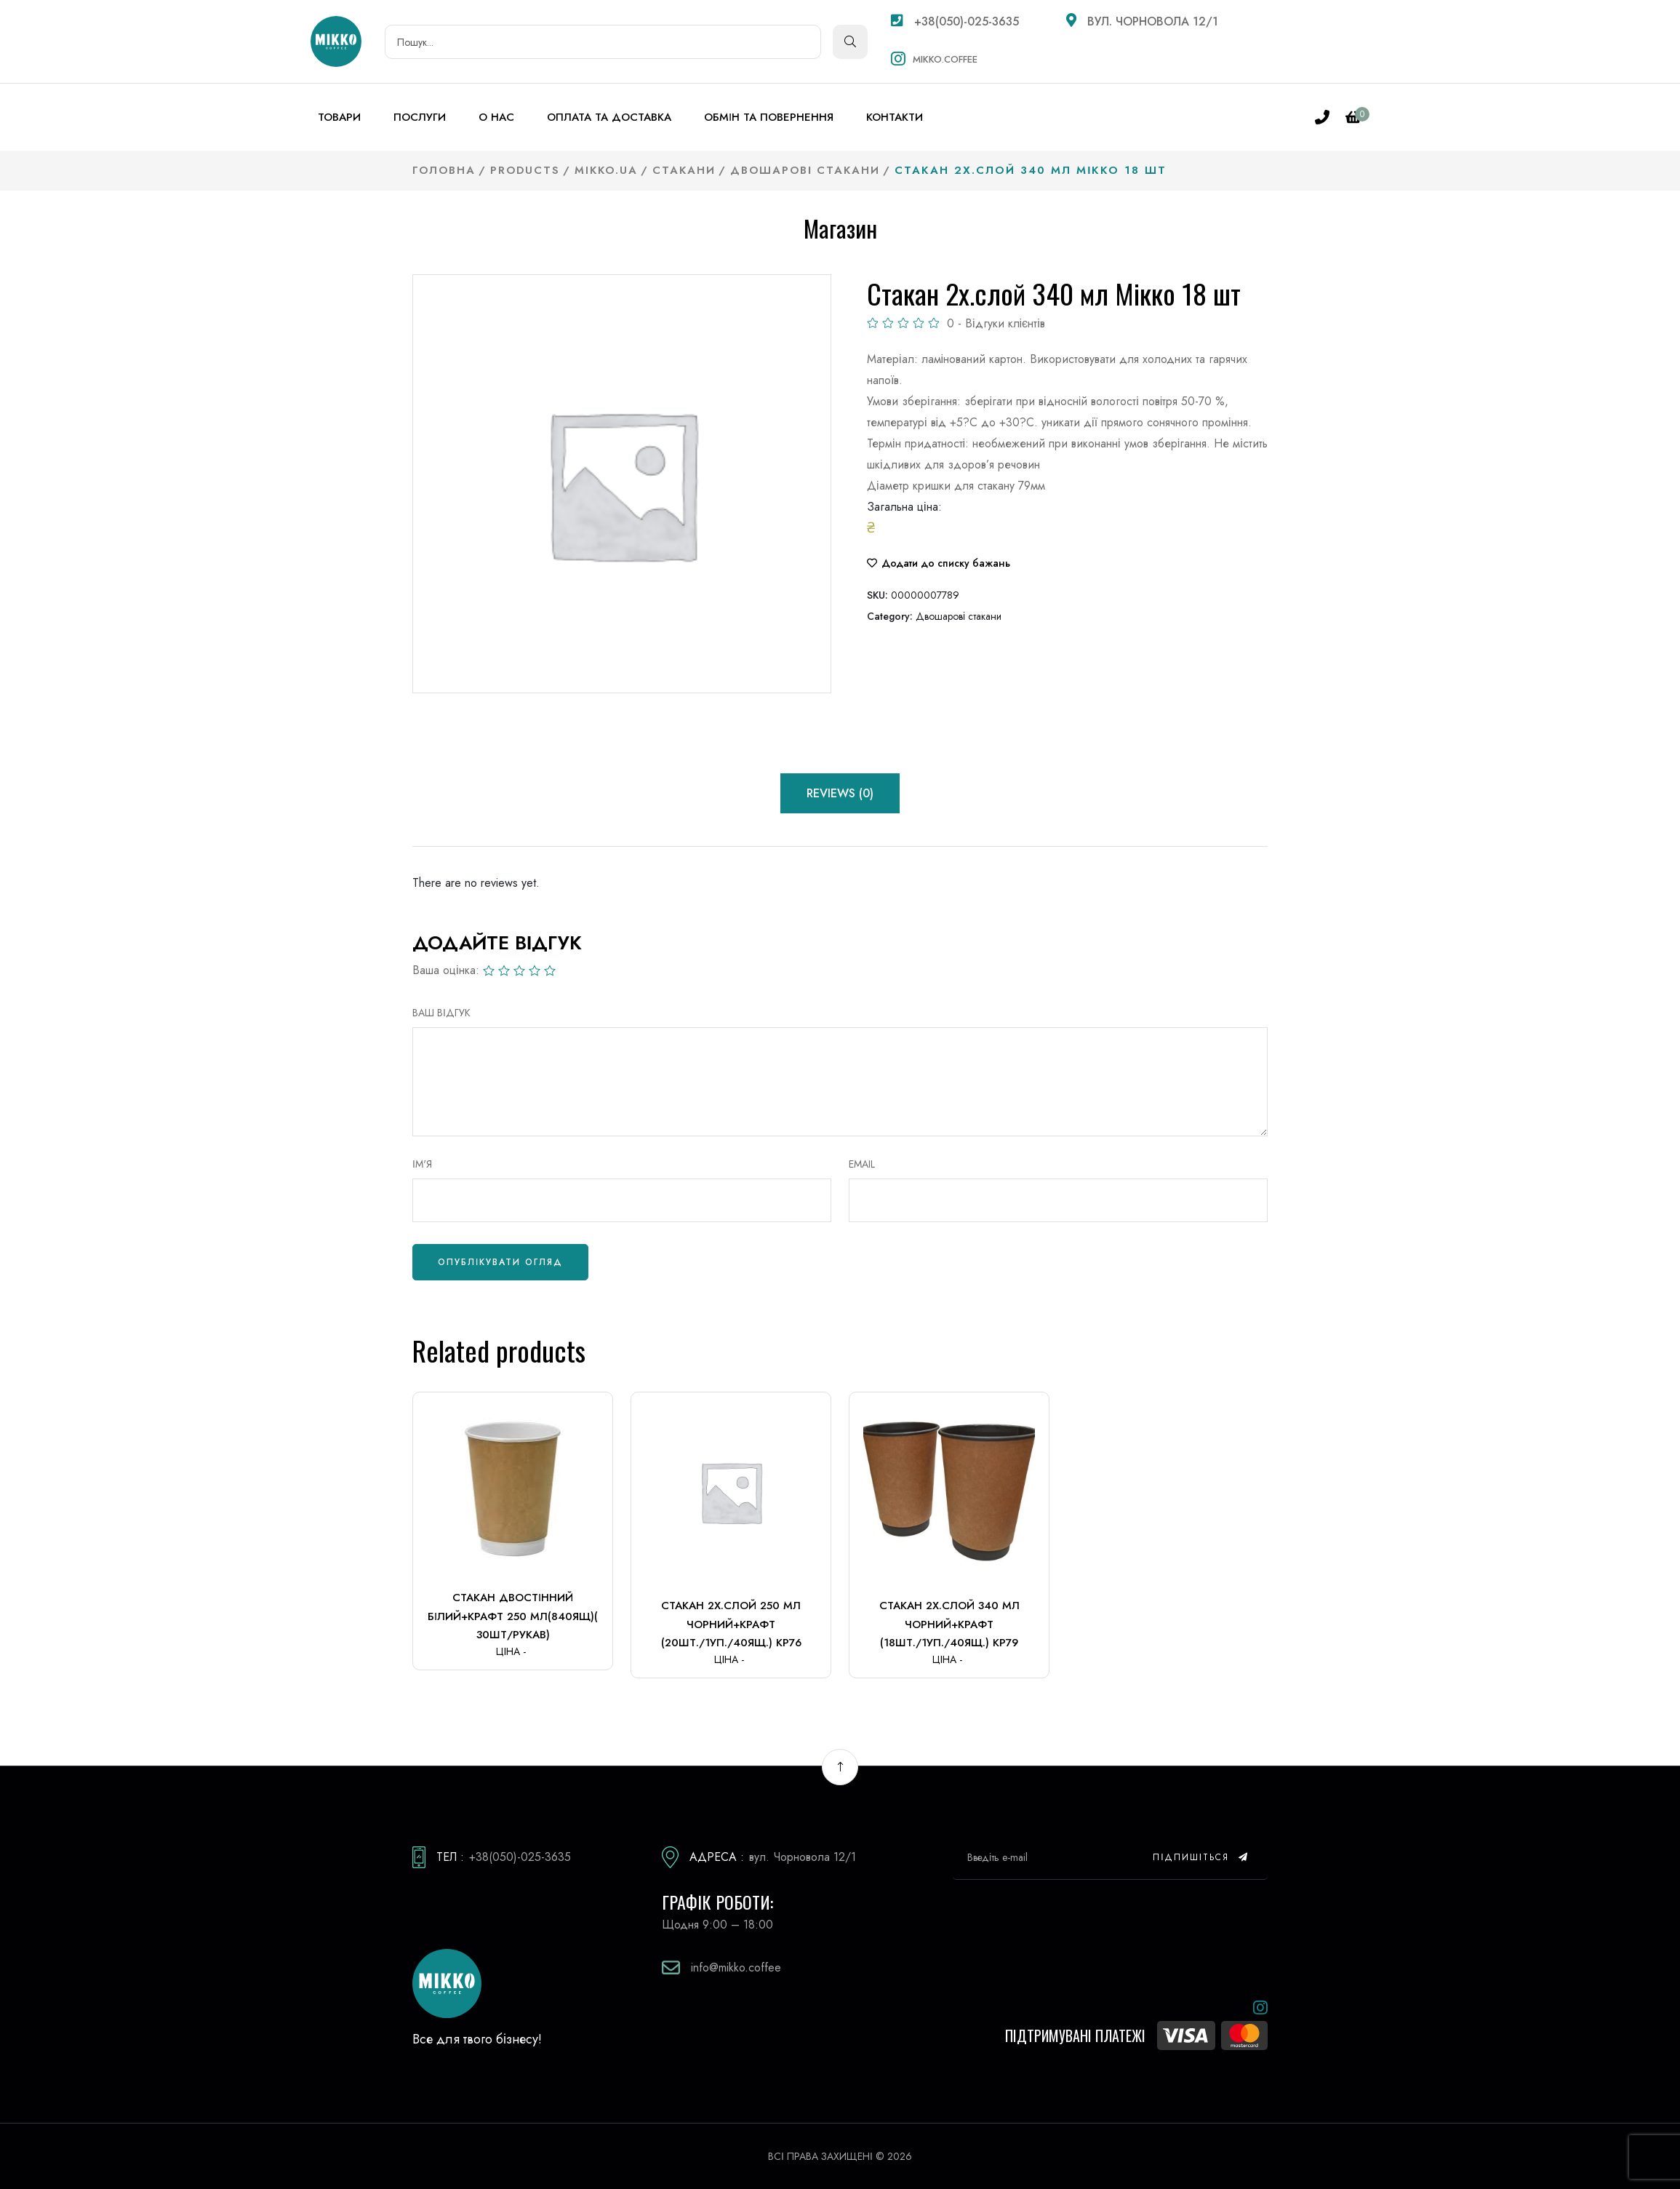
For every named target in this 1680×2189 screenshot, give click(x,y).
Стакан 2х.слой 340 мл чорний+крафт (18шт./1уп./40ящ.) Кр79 (949, 1624)
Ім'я (422, 1164)
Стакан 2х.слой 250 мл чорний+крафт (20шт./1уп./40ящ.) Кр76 (731, 1624)
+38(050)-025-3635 (955, 21)
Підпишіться (1201, 1857)
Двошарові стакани (958, 616)
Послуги (419, 117)
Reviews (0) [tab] (840, 793)
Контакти (894, 117)
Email (862, 1164)
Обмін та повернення (768, 117)
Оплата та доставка (609, 117)
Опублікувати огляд (500, 1262)
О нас (496, 117)
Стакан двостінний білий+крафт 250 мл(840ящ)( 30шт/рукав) (513, 1616)
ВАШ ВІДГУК (441, 1012)
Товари (339, 117)
